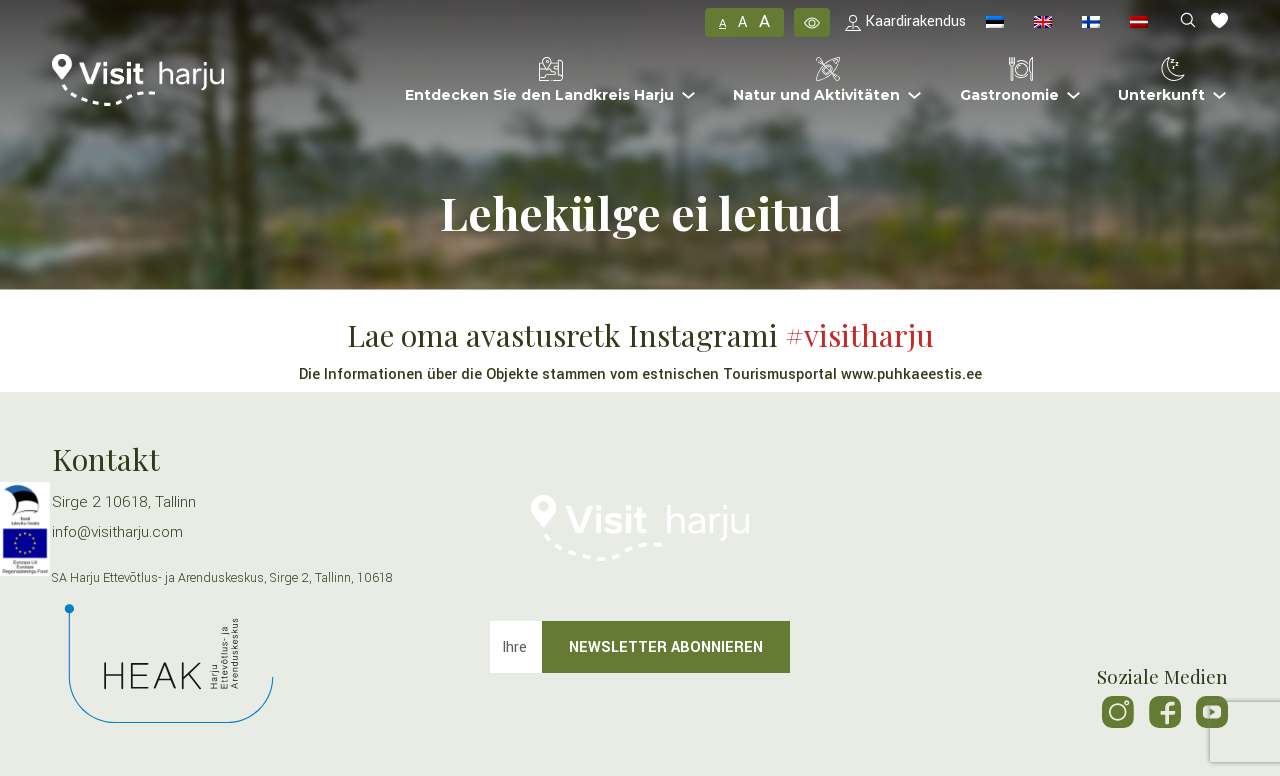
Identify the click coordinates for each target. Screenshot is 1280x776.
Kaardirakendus (905, 21)
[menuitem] (995, 22)
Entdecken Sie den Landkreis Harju (539, 80)
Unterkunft (1161, 80)
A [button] (722, 23)
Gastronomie (1009, 80)
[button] (812, 22)
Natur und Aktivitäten (816, 80)
